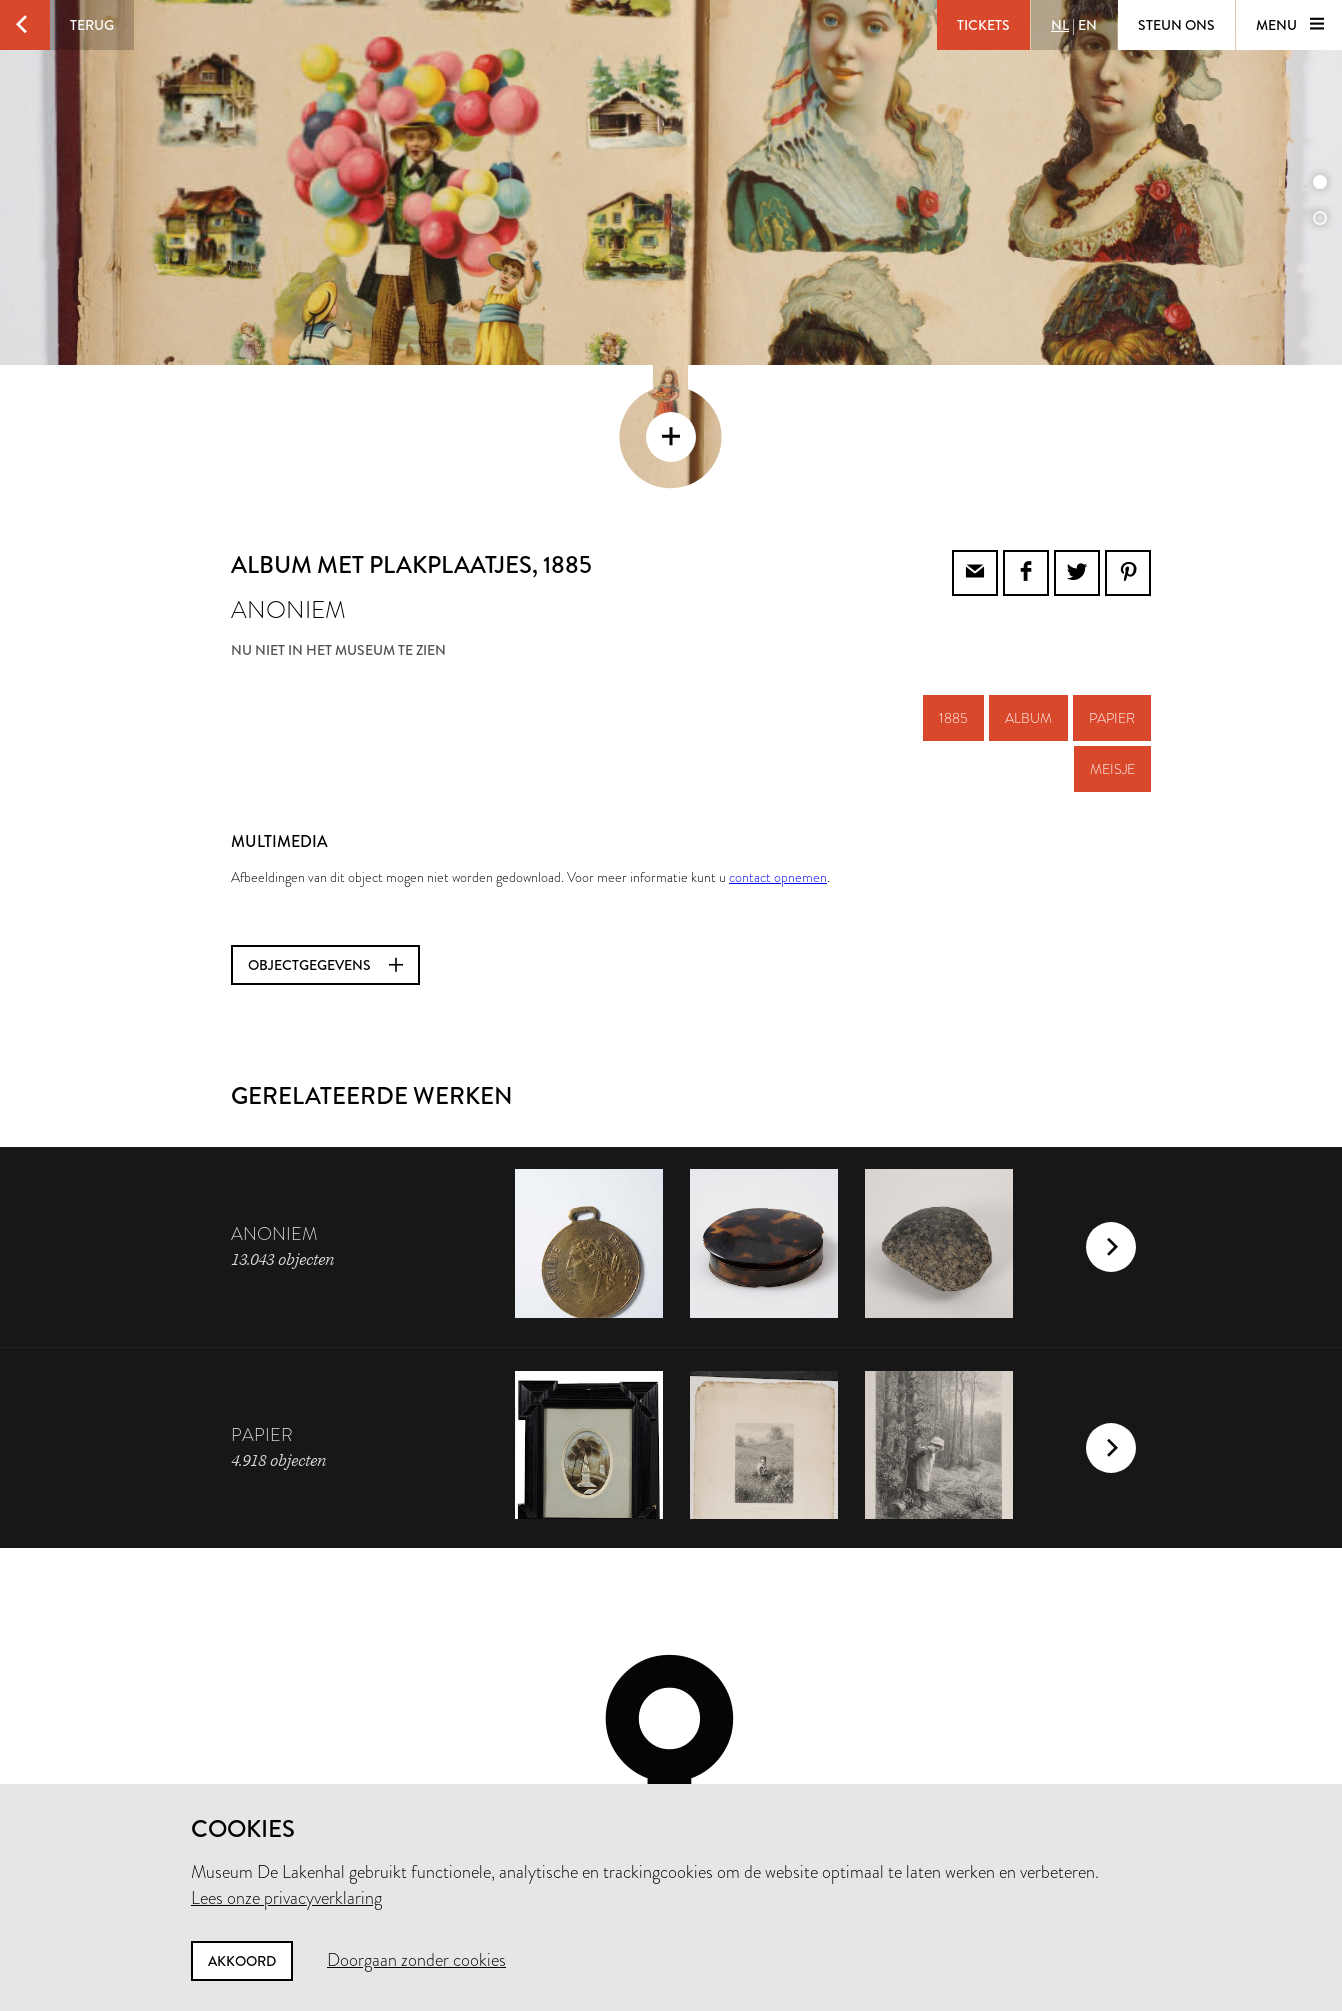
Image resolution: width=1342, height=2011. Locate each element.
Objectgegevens (325, 830)
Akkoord (242, 1961)
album (1028, 583)
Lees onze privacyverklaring (286, 1898)
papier (1112, 583)
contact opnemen (778, 742)
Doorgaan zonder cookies (416, 1960)
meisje (1112, 634)
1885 (953, 583)
